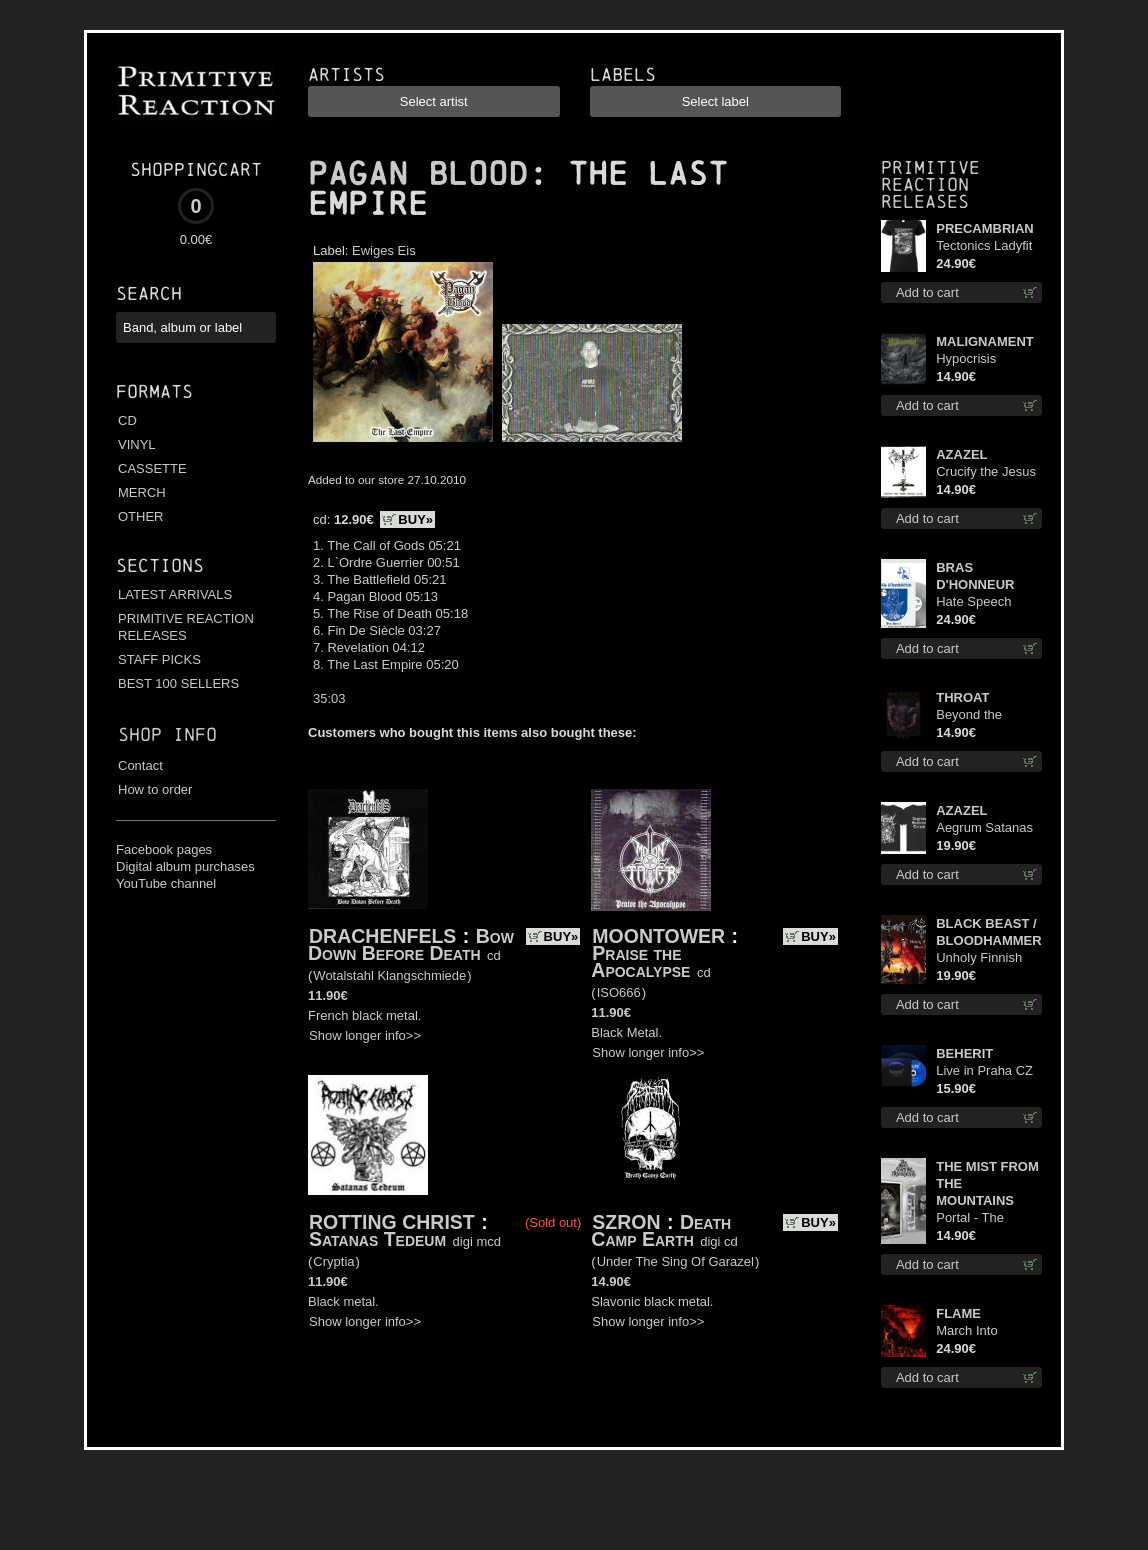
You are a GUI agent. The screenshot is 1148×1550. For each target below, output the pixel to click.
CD (127, 420)
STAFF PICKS (159, 659)
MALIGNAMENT (985, 341)
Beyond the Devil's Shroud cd (986, 715)
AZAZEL (961, 454)
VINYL (137, 444)
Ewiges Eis (384, 250)
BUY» (415, 519)
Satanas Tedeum (377, 1239)
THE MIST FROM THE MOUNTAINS (987, 1183)
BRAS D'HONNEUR (975, 576)
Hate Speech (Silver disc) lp (977, 602)
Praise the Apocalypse (640, 961)
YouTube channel (166, 883)
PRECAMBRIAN (985, 228)
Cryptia (333, 1261)
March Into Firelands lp (969, 1331)
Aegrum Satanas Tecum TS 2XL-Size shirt (984, 828)
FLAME (958, 1313)
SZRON (626, 1222)
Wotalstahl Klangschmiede (389, 975)
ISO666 (619, 992)
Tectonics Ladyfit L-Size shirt (984, 246)
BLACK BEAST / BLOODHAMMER (988, 932)
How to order (155, 789)
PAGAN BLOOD (418, 174)
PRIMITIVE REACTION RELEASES (186, 627)
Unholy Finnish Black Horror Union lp (979, 958)
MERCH (142, 492)
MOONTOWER (658, 936)
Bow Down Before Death (411, 944)
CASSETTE (152, 468)
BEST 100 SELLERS (178, 683)
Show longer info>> (365, 1035)
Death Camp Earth (661, 1230)
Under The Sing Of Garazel (675, 1261)
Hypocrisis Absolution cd (975, 359)
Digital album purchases (185, 866)
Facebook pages (164, 849)
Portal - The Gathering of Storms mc (972, 1218)
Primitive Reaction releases (930, 184)
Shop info (167, 734)
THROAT (962, 697)
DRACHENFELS (382, 936)
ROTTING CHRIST (392, 1222)
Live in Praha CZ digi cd (984, 1071)
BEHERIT (964, 1053)
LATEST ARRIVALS (175, 594)
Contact (140, 765)
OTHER (141, 516)
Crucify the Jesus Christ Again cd (986, 472)
